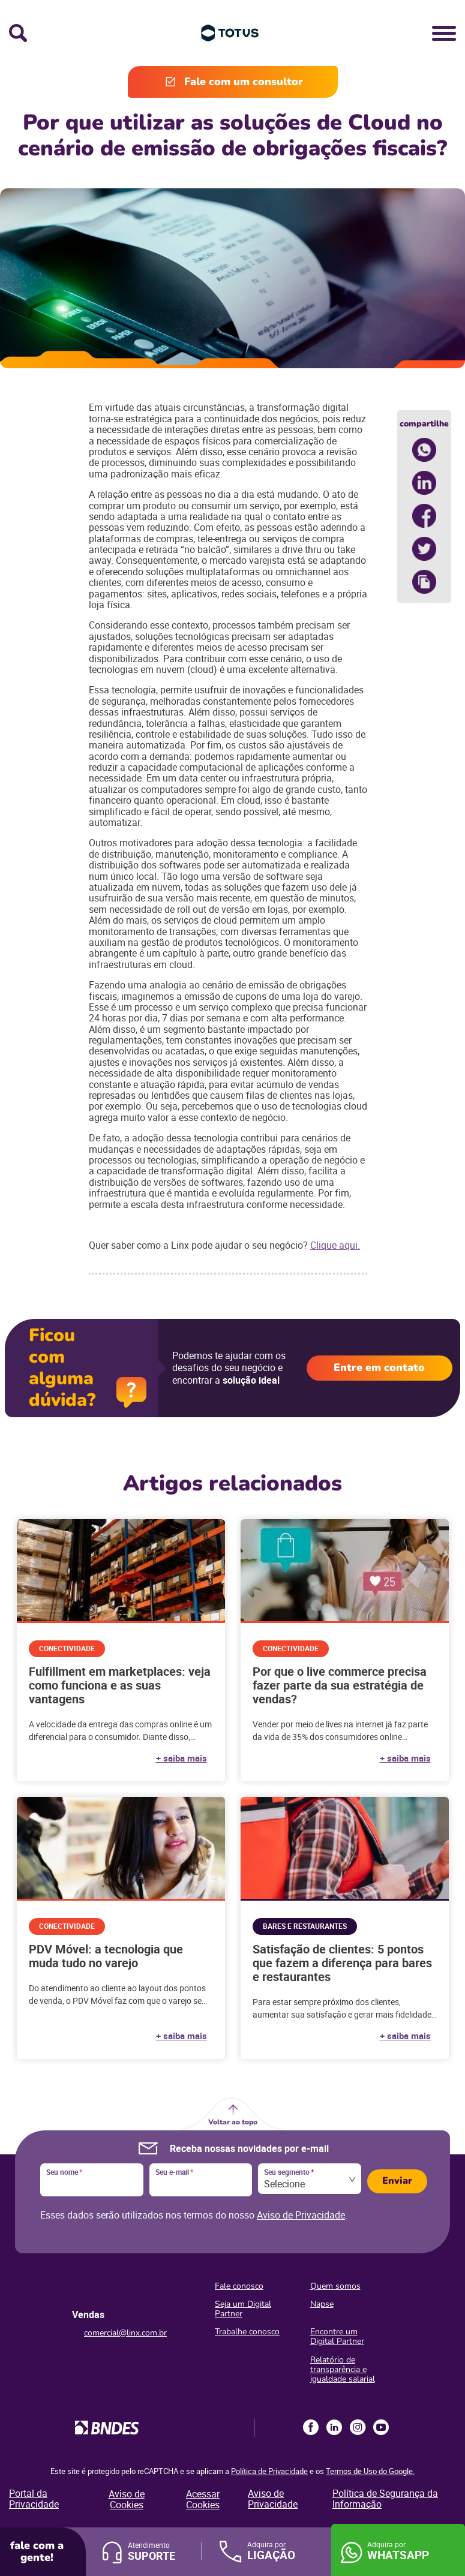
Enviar (397, 2180)
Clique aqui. (335, 1245)
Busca (18, 33)
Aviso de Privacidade (301, 2215)
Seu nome (64, 2172)
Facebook (311, 2427)
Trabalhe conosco (247, 2331)
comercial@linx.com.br (125, 2332)
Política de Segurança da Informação (385, 2499)
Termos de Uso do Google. (370, 2471)
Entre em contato (379, 1367)
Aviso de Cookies (127, 2499)
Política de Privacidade (269, 2471)
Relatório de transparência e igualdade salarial (342, 2369)
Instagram (358, 2427)
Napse (322, 2304)
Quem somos (335, 2286)
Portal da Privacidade (34, 2499)
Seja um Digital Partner (243, 2308)
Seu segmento (289, 2172)
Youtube (381, 2427)
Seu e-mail (174, 2172)
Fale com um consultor (243, 81)
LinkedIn (334, 2427)
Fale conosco (239, 2286)
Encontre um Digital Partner (337, 2336)
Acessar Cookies (203, 2499)
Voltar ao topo (232, 2122)
